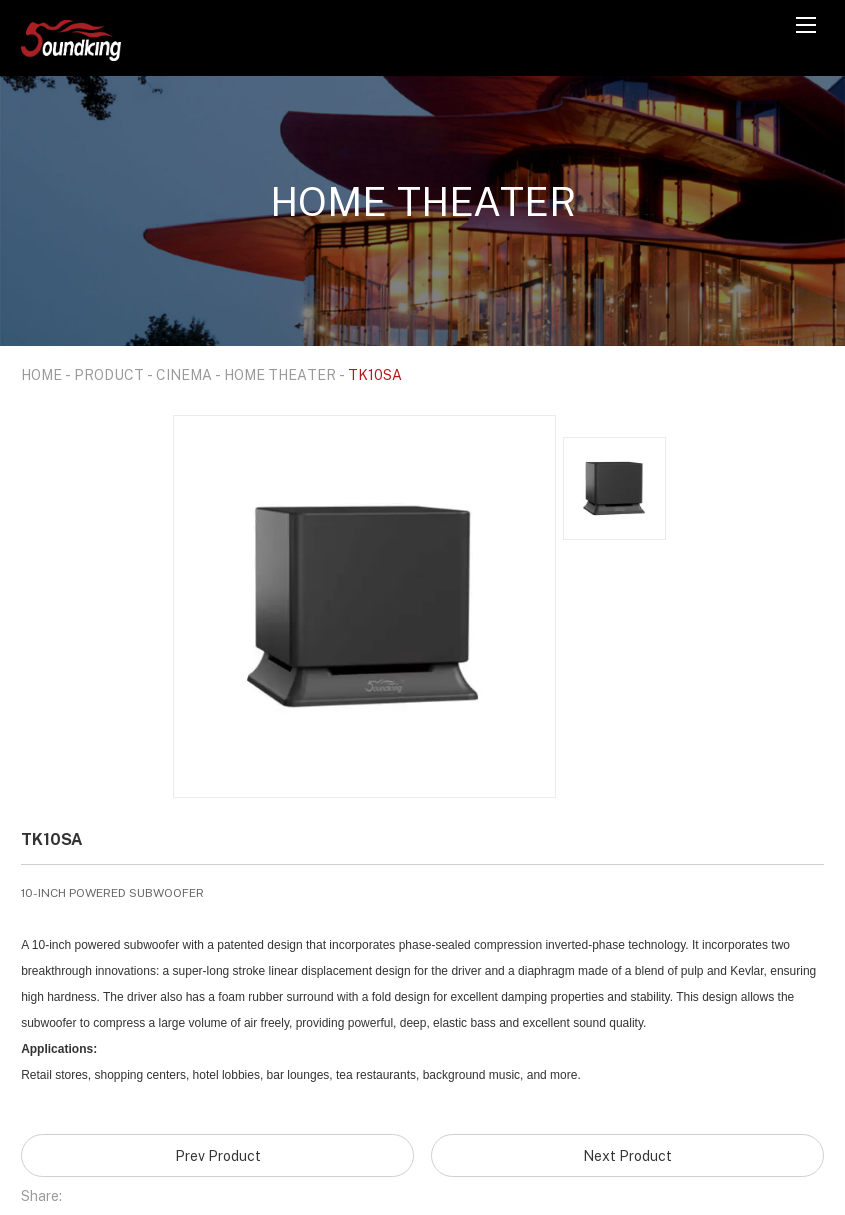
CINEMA (184, 374)
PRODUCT (109, 374)
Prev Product (218, 1155)
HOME (41, 374)
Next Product (627, 1155)
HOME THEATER (280, 374)
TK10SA (375, 374)
